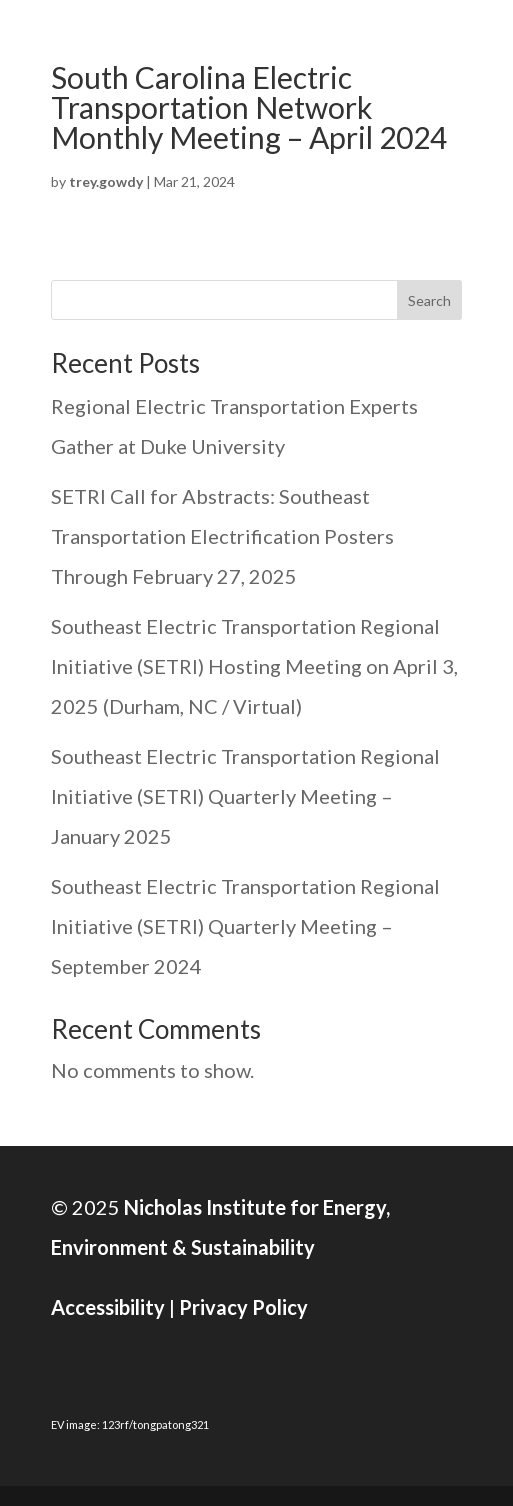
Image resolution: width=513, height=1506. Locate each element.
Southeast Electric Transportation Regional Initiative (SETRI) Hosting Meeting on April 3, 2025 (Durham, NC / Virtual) (254, 666)
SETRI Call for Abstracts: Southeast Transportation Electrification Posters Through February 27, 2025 (222, 536)
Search (429, 300)
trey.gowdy (106, 181)
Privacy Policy (243, 1307)
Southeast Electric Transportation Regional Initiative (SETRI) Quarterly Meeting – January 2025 (245, 796)
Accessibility (108, 1307)
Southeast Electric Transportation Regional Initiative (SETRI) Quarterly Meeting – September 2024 (245, 926)
